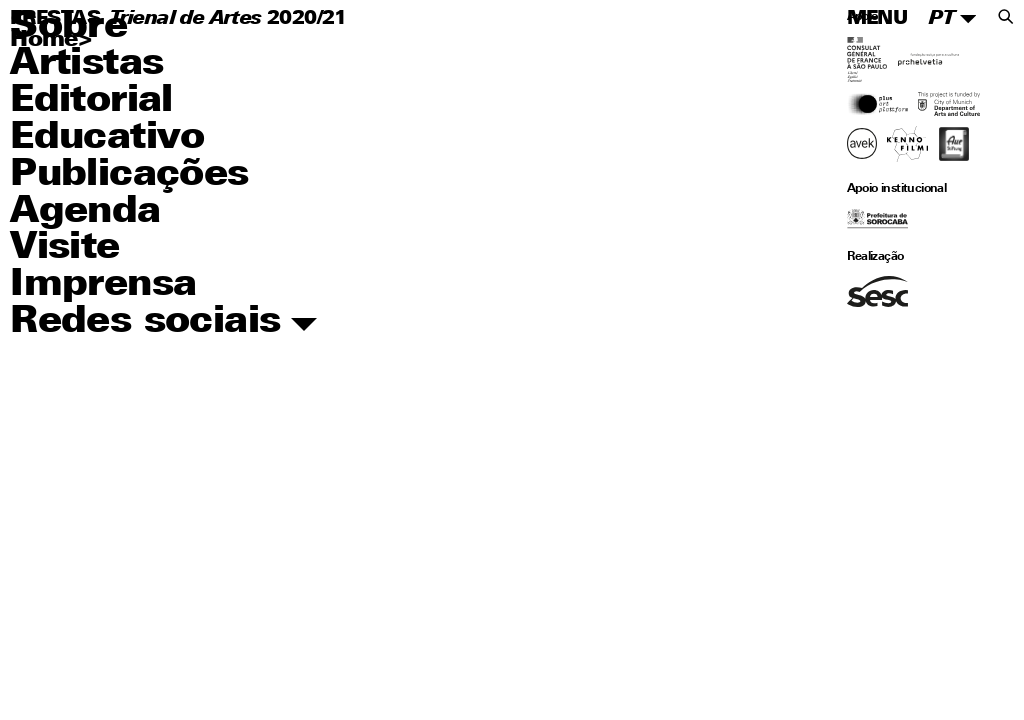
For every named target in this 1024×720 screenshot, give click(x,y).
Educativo (107, 138)
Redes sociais (163, 323)
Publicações (129, 175)
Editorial (91, 101)
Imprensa (103, 285)
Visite (64, 248)
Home (44, 40)
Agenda (85, 212)
